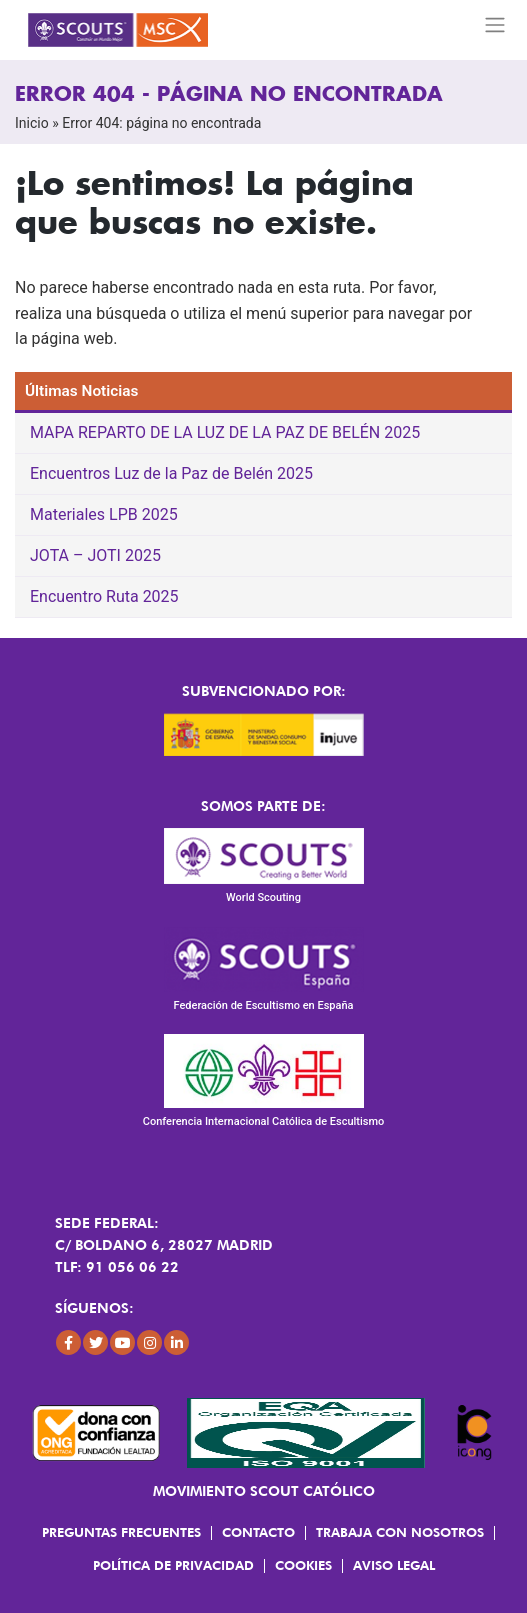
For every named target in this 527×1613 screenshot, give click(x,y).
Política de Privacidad (173, 1565)
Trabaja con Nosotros (400, 1532)
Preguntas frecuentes (121, 1532)
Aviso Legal (394, 1565)
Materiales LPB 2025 (104, 514)
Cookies (303, 1565)
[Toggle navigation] (495, 25)
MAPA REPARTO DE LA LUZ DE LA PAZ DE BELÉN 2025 (225, 432)
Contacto (258, 1532)
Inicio (32, 123)
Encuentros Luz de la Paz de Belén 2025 (171, 473)
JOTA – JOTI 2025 (95, 555)
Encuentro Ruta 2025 (104, 596)
